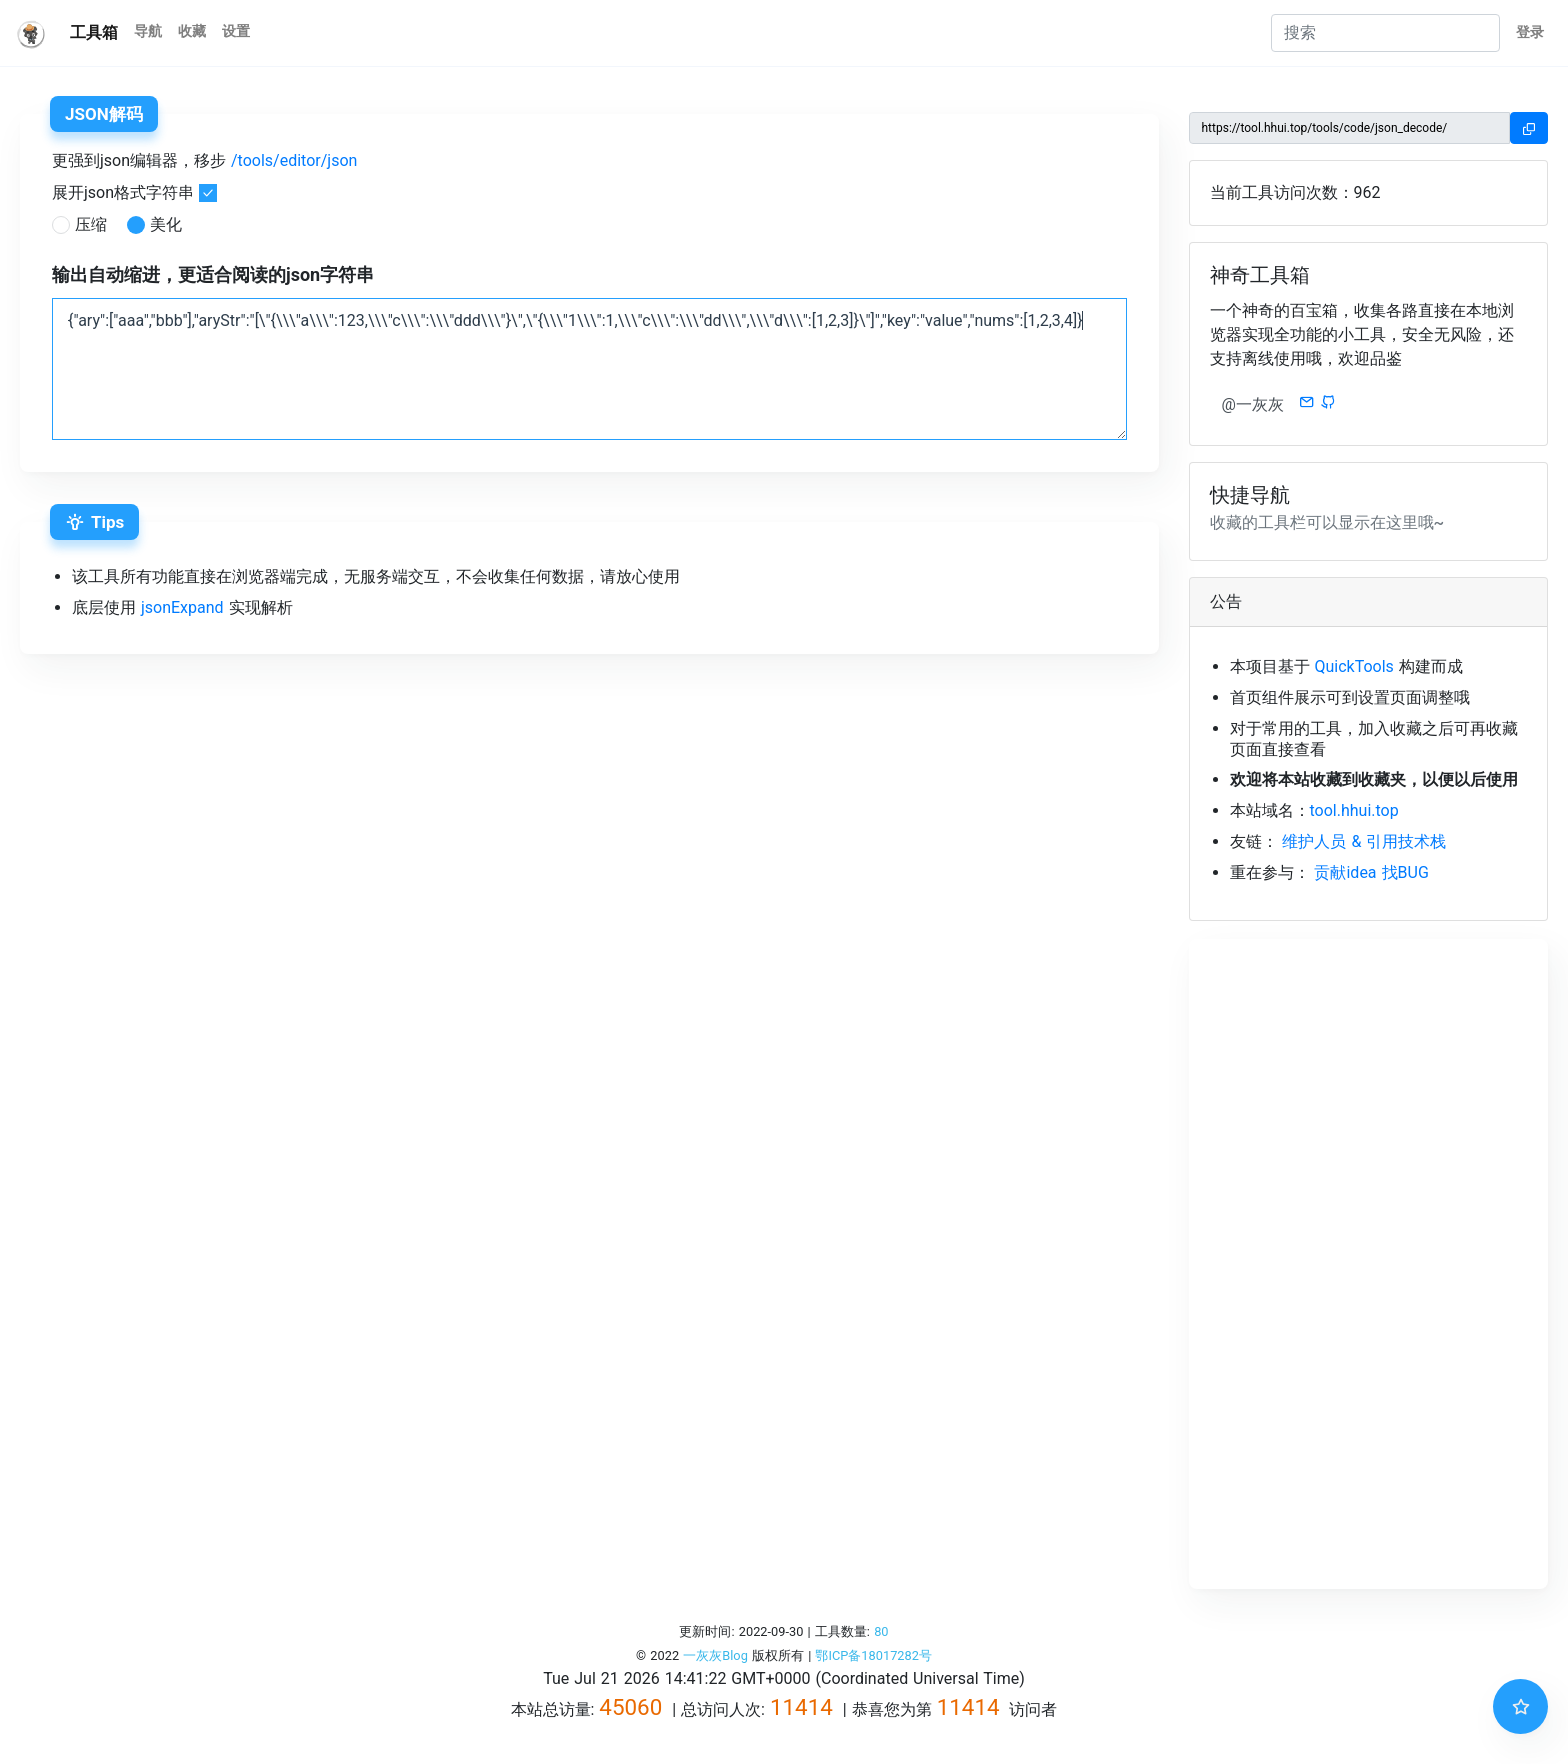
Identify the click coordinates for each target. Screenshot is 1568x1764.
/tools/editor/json (294, 160)
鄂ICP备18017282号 (873, 1655)
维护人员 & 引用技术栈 (1364, 841)
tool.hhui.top (1354, 810)
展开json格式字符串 (123, 192)
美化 (166, 224)
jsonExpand (182, 607)
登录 (1530, 32)
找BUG (1405, 872)
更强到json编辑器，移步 (204, 160)
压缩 (91, 224)
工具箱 (94, 32)
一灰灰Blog (715, 1655)
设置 (236, 31)
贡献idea (1345, 872)
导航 (148, 31)
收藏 (192, 31)
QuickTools (1353, 666)
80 (881, 1631)
